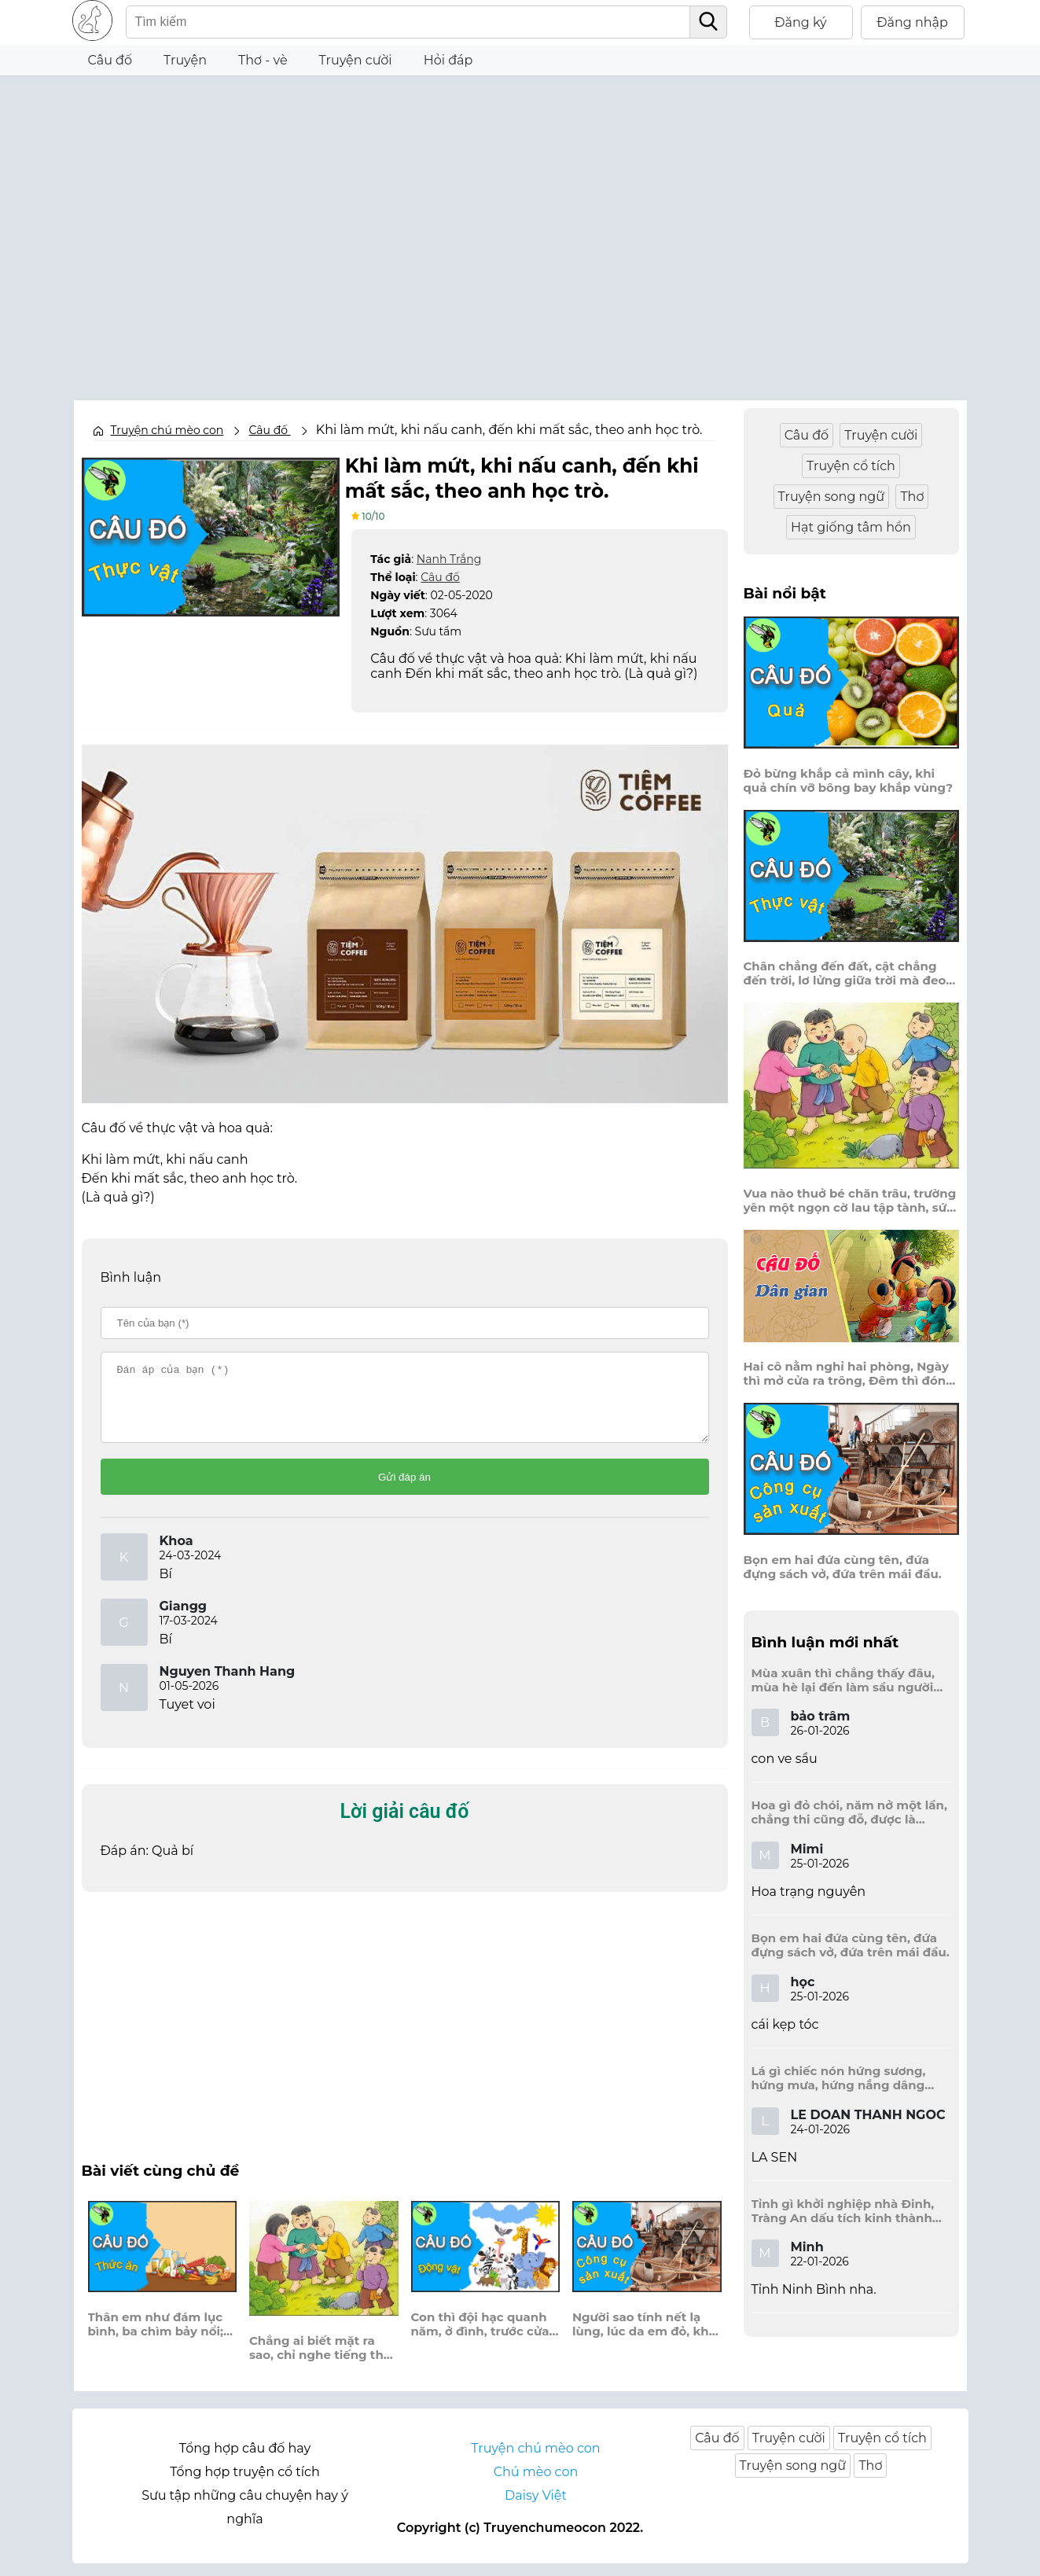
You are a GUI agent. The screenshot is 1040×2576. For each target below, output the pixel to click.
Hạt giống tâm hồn (851, 527)
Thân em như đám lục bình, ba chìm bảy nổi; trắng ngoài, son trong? (160, 2337)
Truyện (185, 60)
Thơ (912, 496)
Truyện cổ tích (851, 465)
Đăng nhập (912, 22)
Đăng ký (800, 22)
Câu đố (110, 60)
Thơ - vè (263, 60)
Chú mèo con (536, 2484)
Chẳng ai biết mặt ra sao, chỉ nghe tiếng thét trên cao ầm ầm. (322, 2361)
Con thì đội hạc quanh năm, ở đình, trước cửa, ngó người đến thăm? (482, 2337)
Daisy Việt (536, 2508)
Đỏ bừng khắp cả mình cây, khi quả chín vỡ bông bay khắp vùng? (849, 781)
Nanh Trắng (449, 557)
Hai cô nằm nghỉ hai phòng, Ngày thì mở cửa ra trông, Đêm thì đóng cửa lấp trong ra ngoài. (849, 1374)
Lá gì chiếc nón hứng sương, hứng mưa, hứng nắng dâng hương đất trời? (839, 2078)
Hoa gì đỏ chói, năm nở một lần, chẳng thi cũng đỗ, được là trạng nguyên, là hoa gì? (849, 1812)
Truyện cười (355, 60)
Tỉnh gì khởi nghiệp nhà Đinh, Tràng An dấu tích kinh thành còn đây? (843, 2211)
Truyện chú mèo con (167, 430)
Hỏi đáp (448, 60)
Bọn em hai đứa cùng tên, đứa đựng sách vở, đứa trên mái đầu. (843, 1567)
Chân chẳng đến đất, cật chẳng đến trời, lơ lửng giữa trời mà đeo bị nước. (845, 973)
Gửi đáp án (404, 1490)
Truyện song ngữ (831, 496)
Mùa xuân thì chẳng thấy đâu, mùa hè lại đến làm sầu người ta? (843, 1680)
